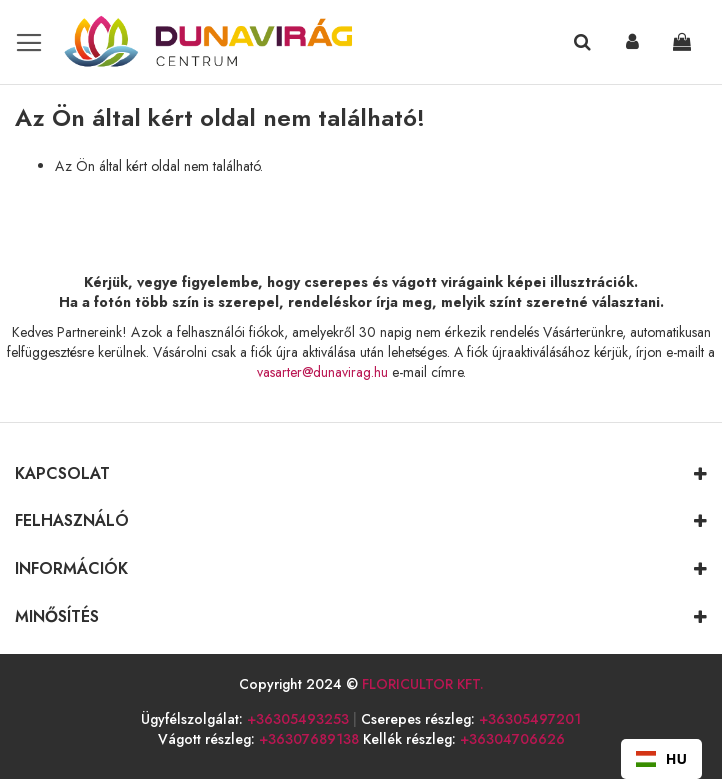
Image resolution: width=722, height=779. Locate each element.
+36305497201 (530, 719)
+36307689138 (309, 739)
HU (661, 758)
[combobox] (661, 759)
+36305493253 (298, 719)
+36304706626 (512, 739)
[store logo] (188, 42)
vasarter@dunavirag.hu (322, 372)
